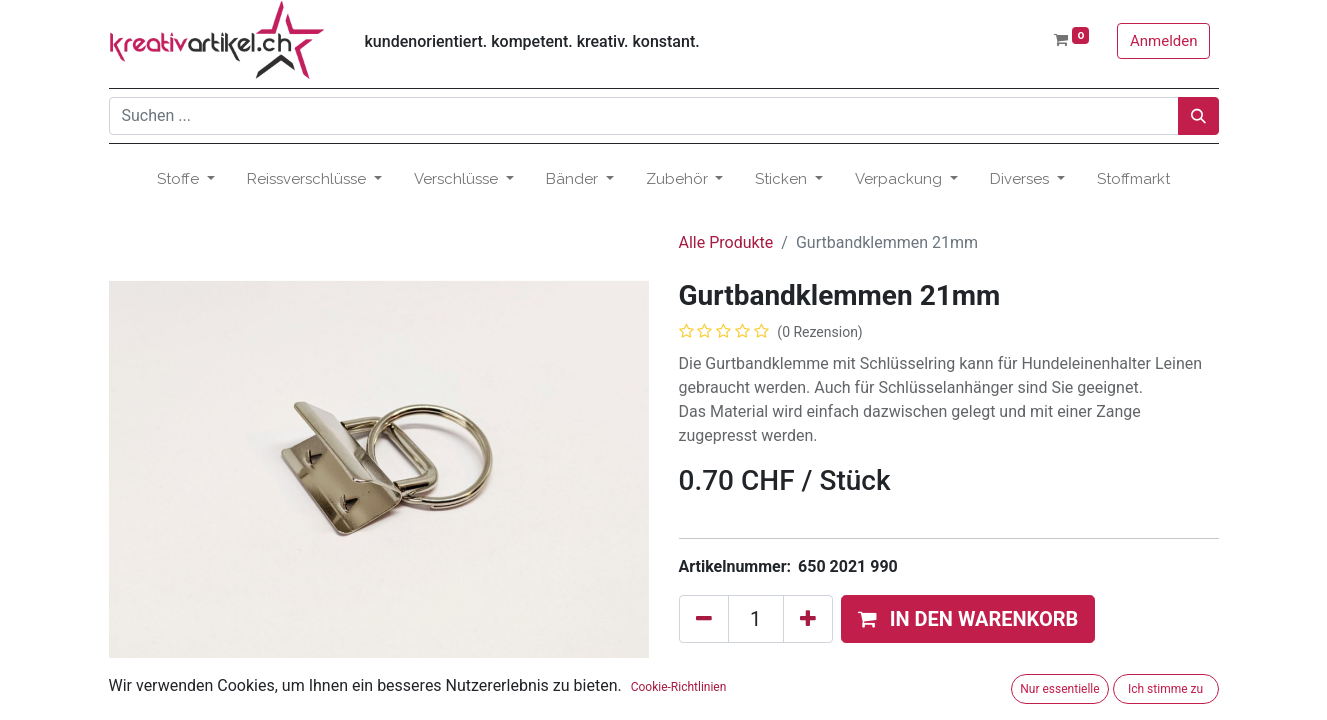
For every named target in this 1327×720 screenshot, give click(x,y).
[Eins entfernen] (704, 619)
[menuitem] (1133, 179)
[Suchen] (1198, 116)
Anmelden (1164, 41)
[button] (968, 619)
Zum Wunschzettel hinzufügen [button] (800, 669)
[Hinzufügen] (808, 619)
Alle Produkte (726, 242)
